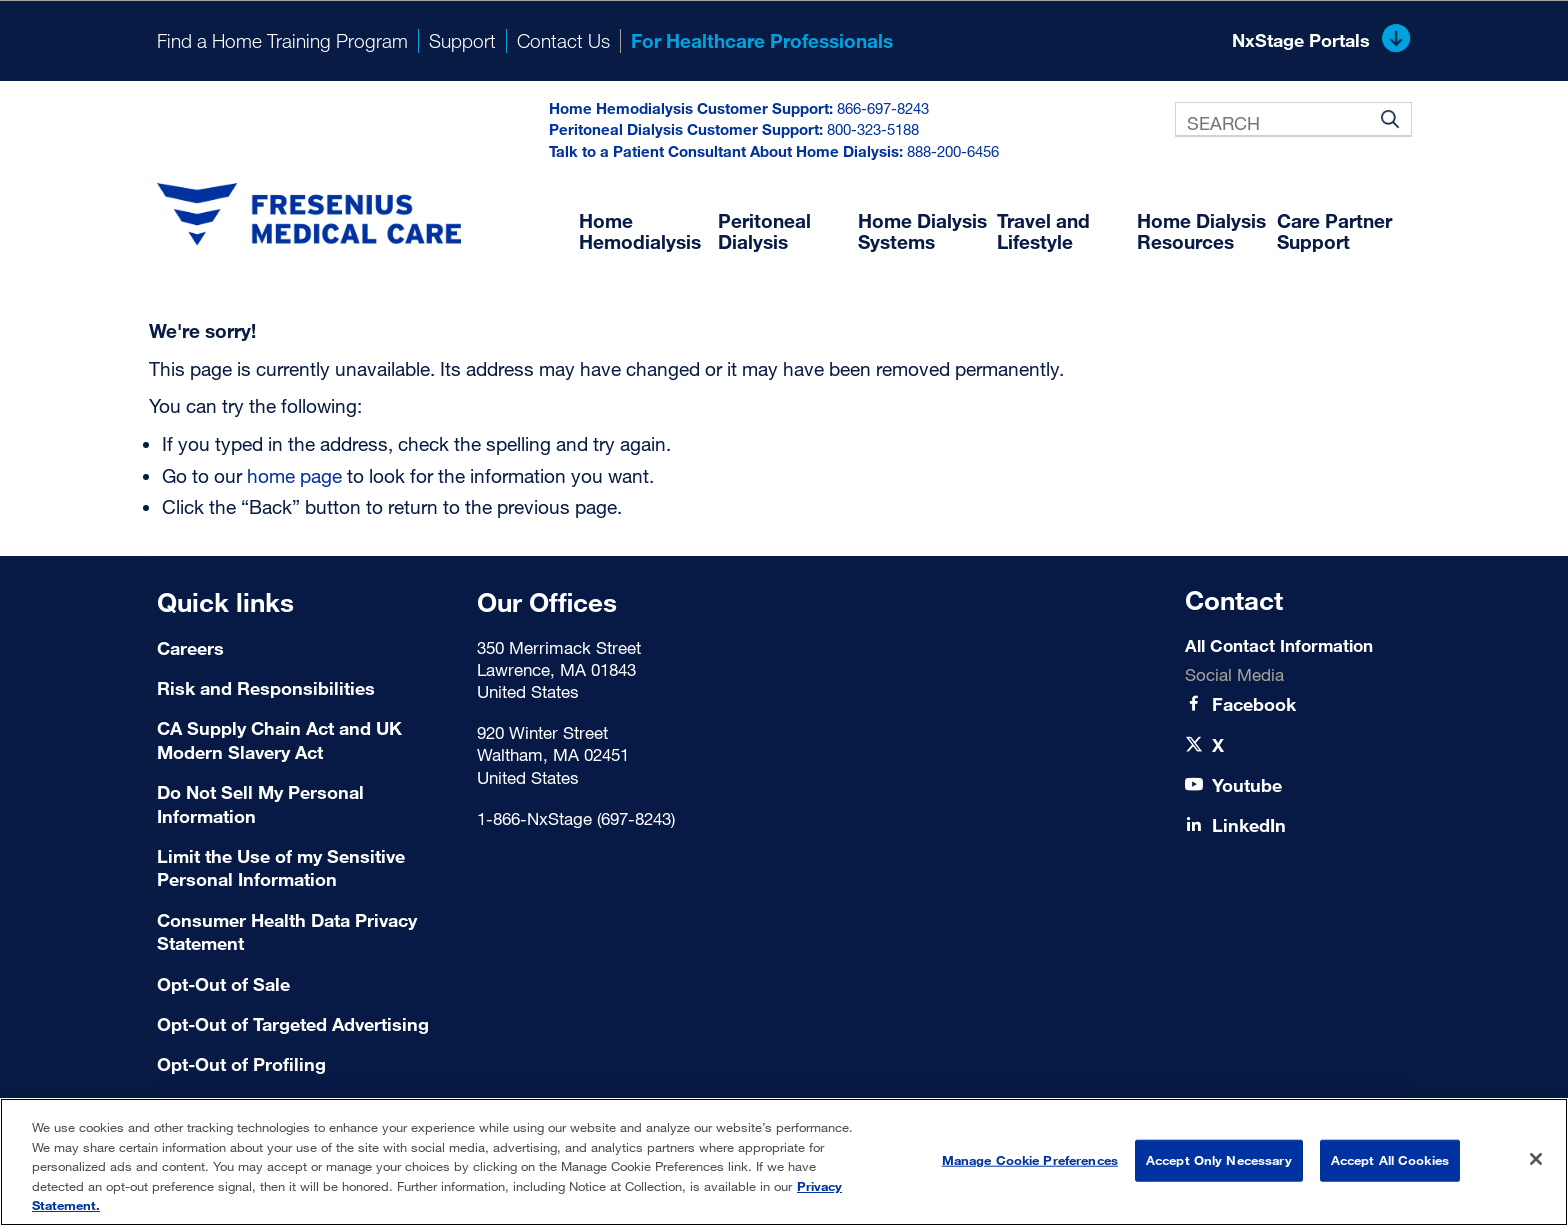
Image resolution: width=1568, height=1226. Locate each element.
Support (462, 40)
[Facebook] (1254, 704)
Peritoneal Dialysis (764, 231)
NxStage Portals (1321, 41)
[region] (784, 1162)
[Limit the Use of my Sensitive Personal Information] (304, 868)
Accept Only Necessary (1219, 1160)
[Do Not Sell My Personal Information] (304, 804)
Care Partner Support (1334, 231)
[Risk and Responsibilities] (304, 688)
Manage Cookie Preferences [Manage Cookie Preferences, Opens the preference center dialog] (1030, 1160)
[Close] (1536, 1159)
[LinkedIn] (1249, 825)
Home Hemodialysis (640, 231)
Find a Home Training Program (282, 40)
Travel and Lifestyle (1043, 231)
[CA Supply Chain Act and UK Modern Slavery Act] (304, 740)
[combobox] (1293, 119)
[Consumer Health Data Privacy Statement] (304, 932)
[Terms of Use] (304, 984)
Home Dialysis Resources (1201, 231)
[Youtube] (1247, 785)
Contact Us (563, 40)
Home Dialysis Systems (922, 231)
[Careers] (304, 648)
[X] (1218, 745)
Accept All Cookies (1390, 1160)
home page (294, 475)
